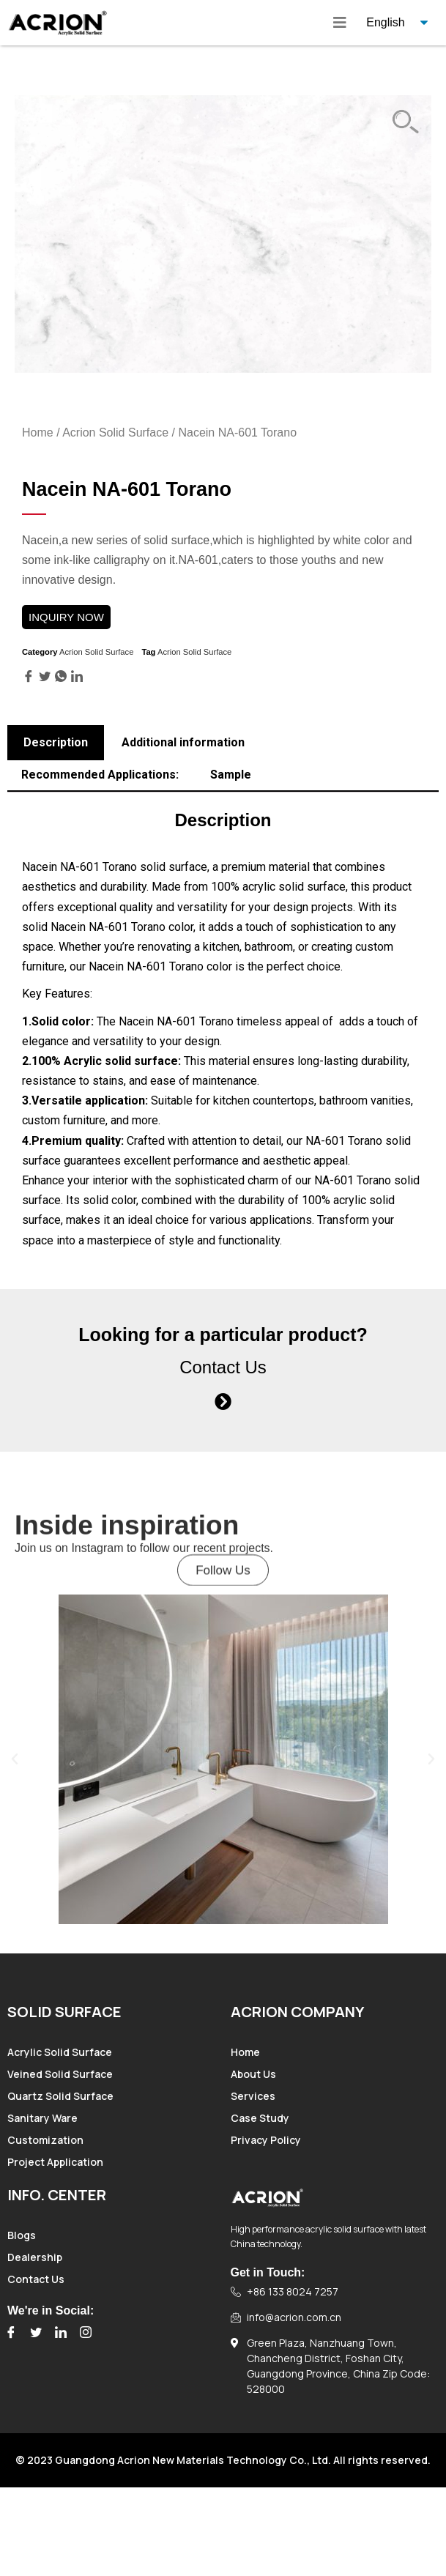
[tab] (55, 742)
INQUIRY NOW (66, 617)
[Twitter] (36, 2332)
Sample (230, 775)
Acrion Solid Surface (115, 432)
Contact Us (223, 1367)
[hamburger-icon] (340, 23)
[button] (223, 1586)
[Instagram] (86, 2332)
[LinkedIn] (61, 2332)
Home (37, 432)
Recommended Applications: (100, 775)
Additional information (183, 742)
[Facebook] (11, 2332)
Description (55, 742)
